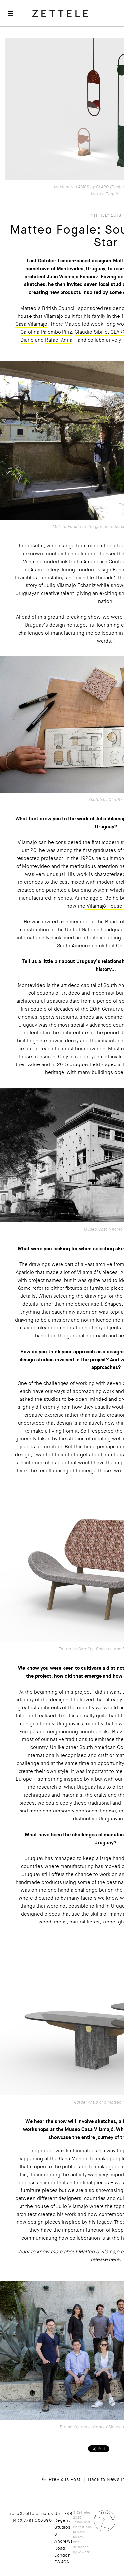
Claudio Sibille (91, 332)
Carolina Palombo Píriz (46, 332)
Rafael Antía (58, 340)
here (114, 2259)
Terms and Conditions (82, 2524)
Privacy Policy (79, 2534)
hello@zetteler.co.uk (31, 2513)
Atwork (84, 2552)
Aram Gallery (44, 569)
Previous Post (65, 2479)
